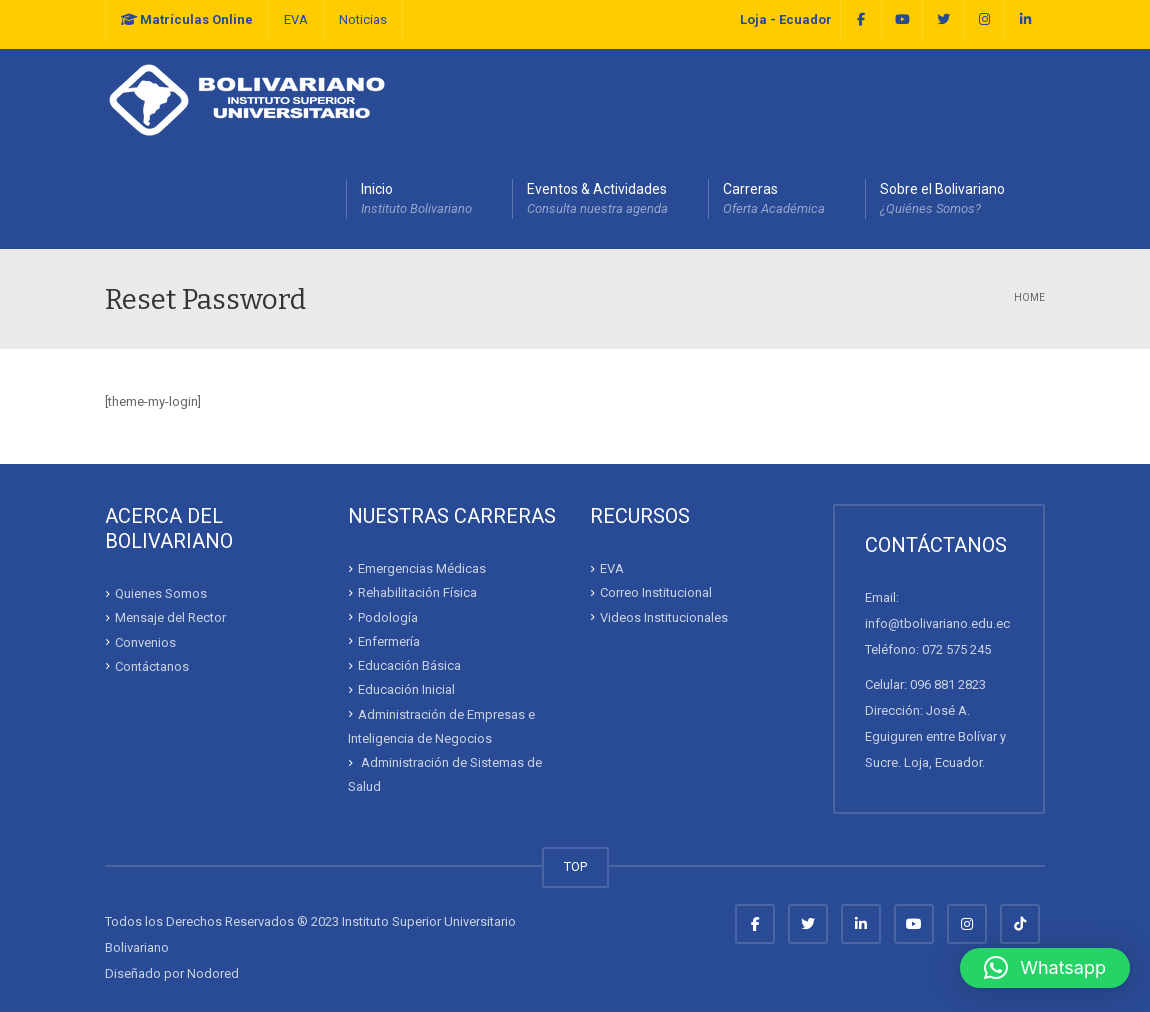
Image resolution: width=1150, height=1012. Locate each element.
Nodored (213, 973)
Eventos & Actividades (597, 200)
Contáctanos (152, 666)
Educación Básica (409, 665)
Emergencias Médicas (422, 568)
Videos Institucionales (664, 616)
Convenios (145, 641)
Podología (388, 616)
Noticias (363, 19)
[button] (1045, 968)
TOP (575, 866)
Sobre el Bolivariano (942, 200)
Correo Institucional (656, 592)
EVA (296, 19)
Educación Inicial (406, 689)
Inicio (416, 200)
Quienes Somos (161, 593)
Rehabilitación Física (417, 592)
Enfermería (389, 641)
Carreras (774, 200)
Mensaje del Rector (170, 617)
